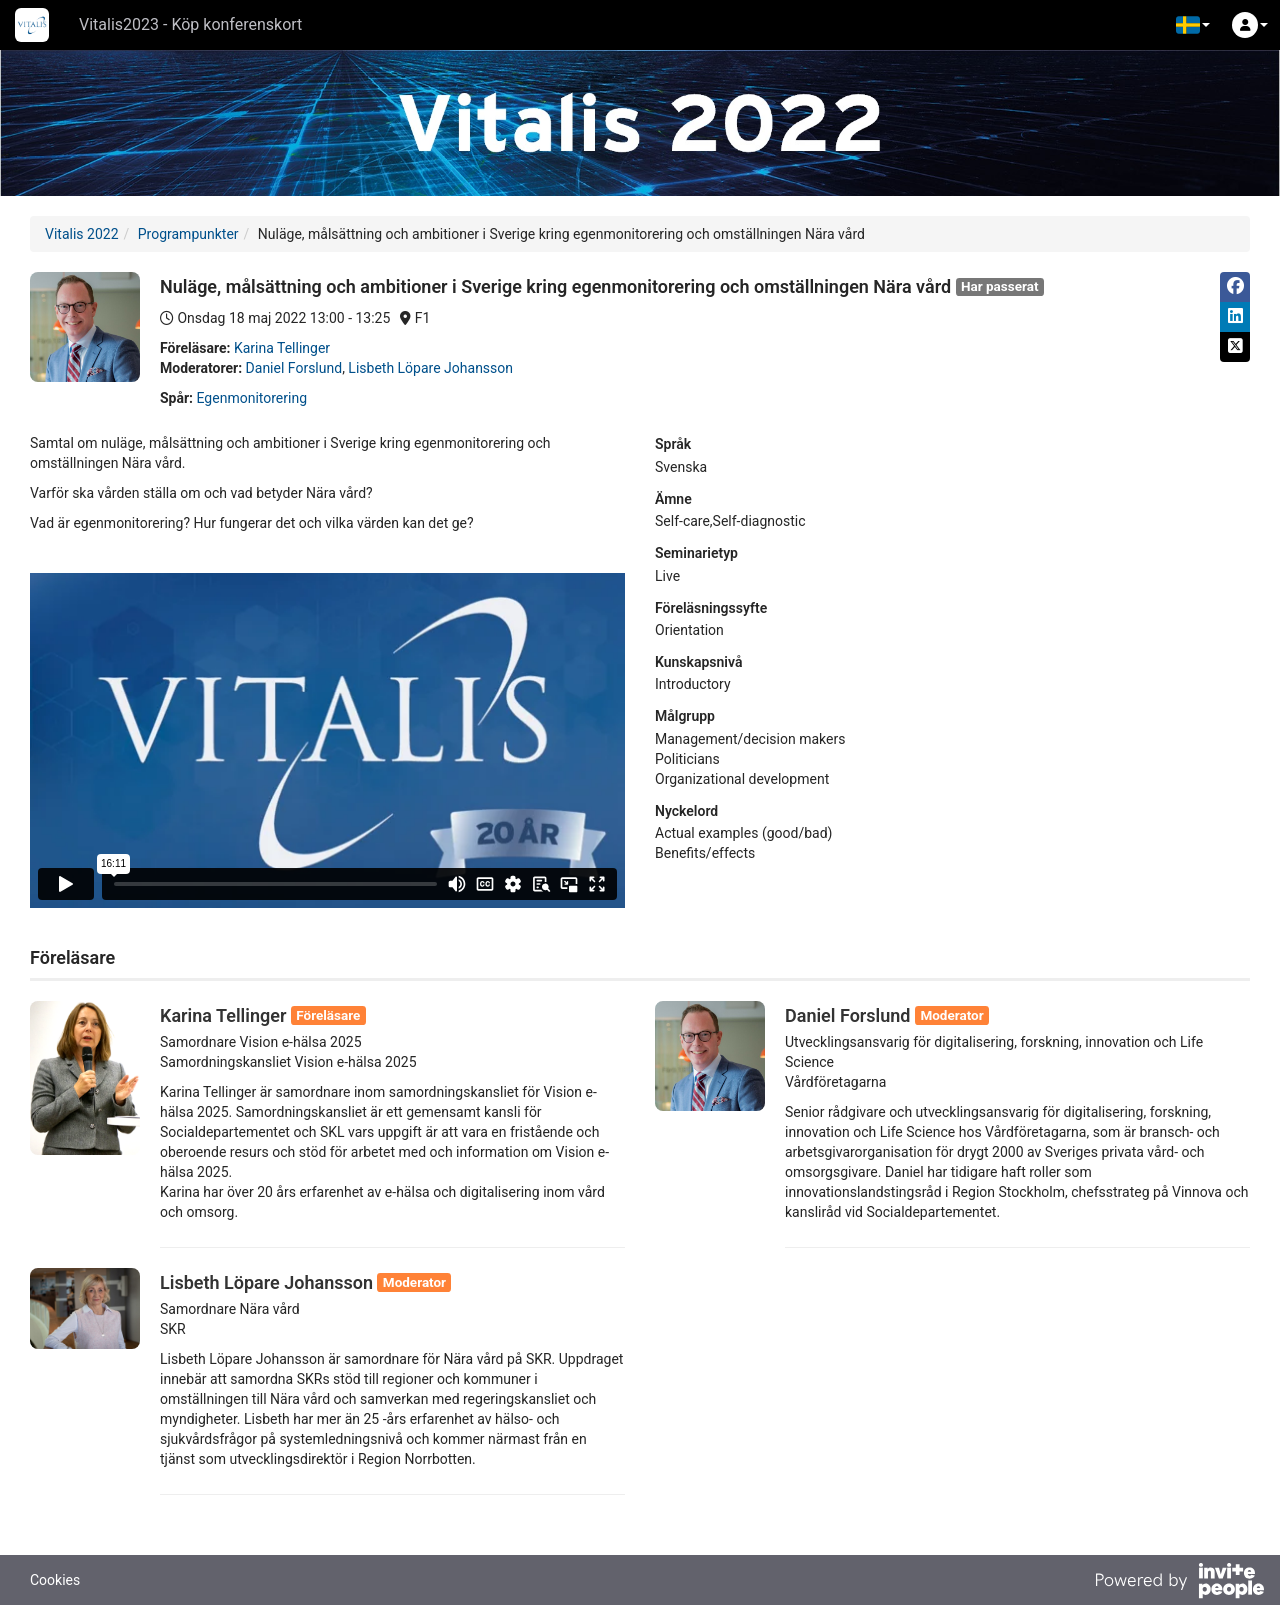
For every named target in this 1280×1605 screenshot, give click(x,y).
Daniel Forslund (294, 368)
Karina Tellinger (282, 348)
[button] (1193, 25)
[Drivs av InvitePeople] (1179, 1583)
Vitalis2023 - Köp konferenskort (190, 24)
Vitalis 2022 (82, 234)
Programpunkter (188, 234)
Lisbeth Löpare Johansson (430, 368)
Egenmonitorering (252, 398)
